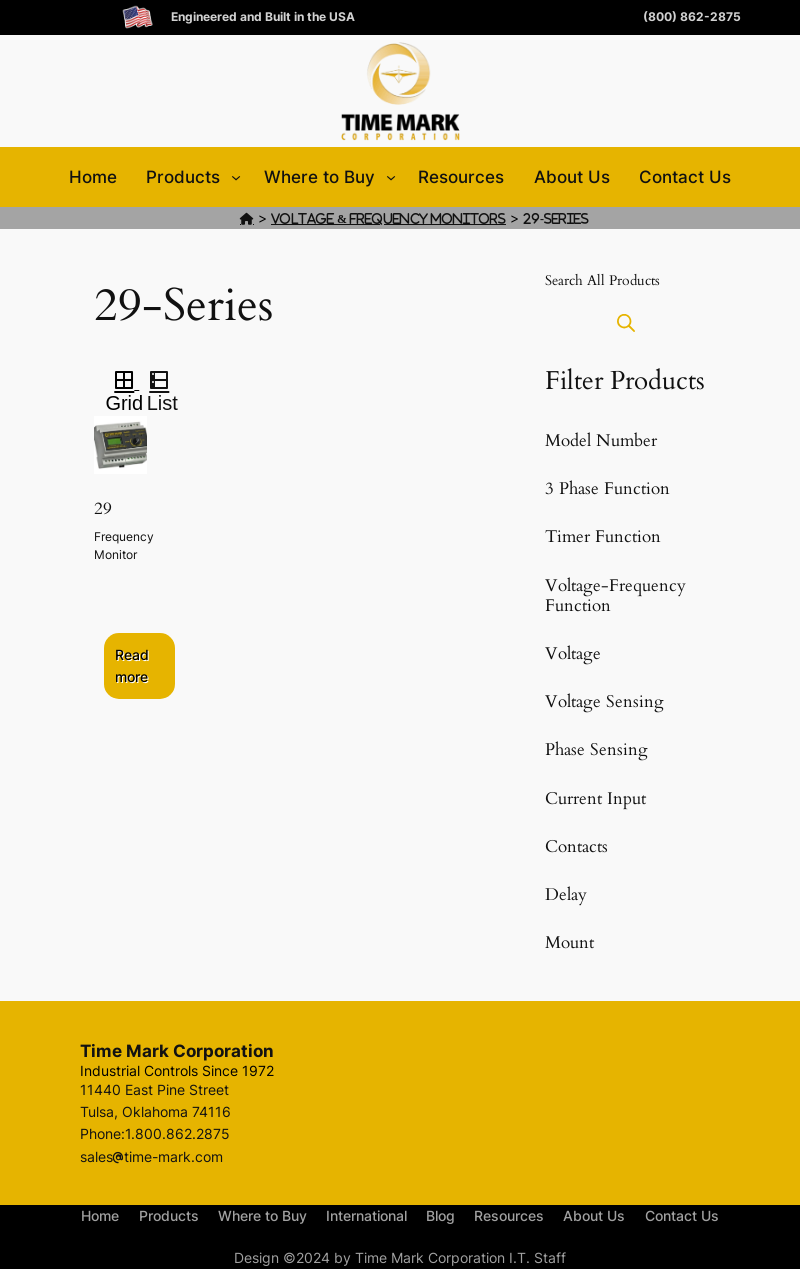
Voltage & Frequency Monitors (388, 218)
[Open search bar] (626, 322)
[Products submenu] (236, 177)
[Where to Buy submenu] (391, 177)
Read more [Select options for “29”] (132, 665)
